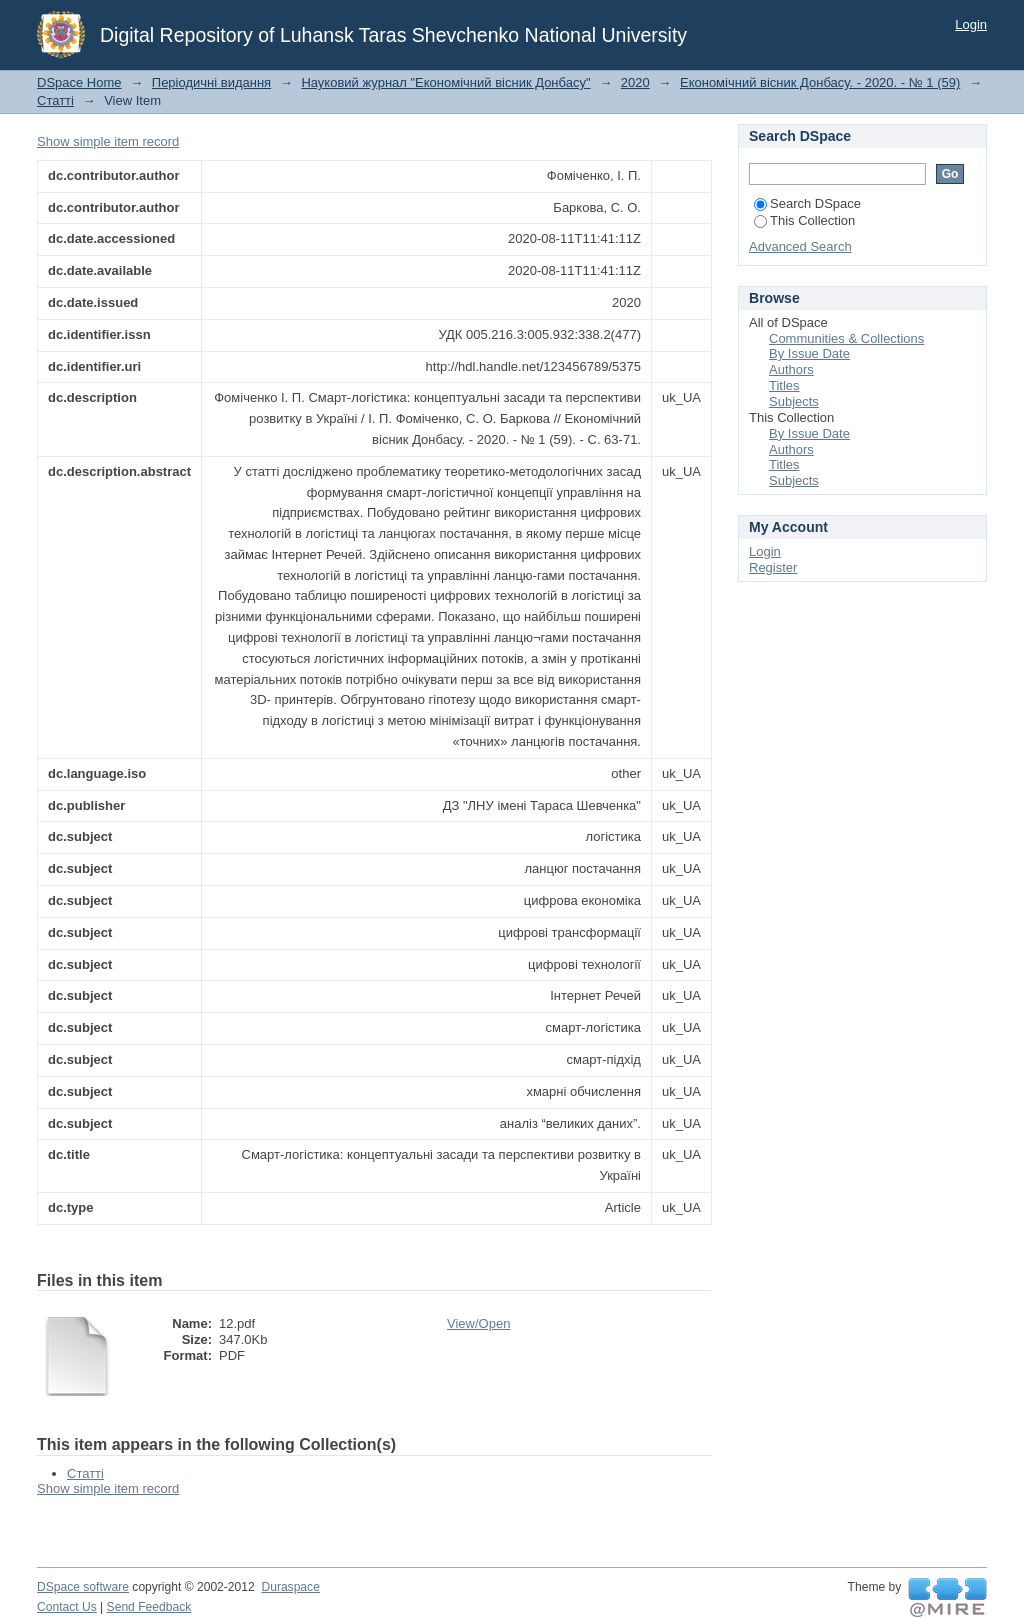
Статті (55, 100)
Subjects (794, 401)
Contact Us (67, 1607)
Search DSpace (807, 203)
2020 (635, 82)
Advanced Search (800, 246)
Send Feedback (149, 1607)
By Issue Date (809, 353)
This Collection (804, 220)
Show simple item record (108, 141)
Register (773, 567)
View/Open (478, 1323)
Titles (784, 385)
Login (971, 24)
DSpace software (83, 1587)
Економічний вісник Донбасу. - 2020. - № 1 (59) (820, 82)
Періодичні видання (211, 82)
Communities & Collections (846, 338)
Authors (791, 369)
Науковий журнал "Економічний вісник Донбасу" (445, 82)
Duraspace (290, 1587)
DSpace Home (79, 82)
